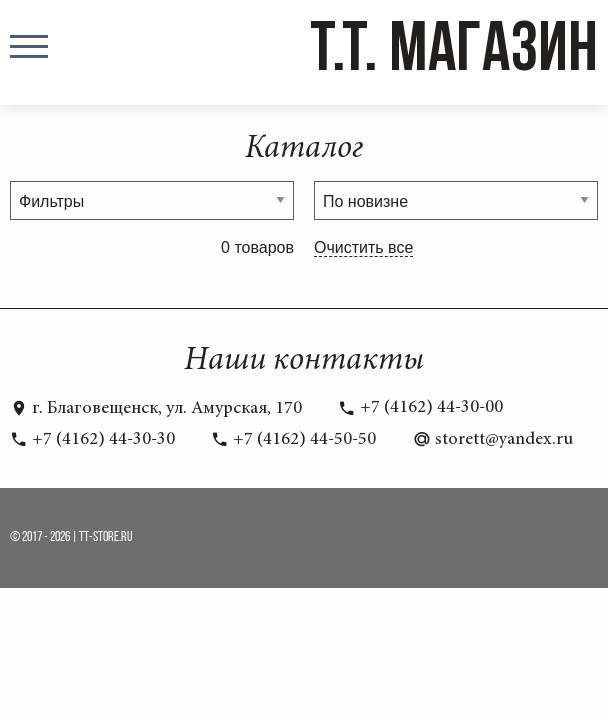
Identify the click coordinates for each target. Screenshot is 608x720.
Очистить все (363, 247)
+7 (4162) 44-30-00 (420, 408)
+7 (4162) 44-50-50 (293, 440)
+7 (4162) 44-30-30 (92, 440)
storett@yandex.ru (493, 440)
